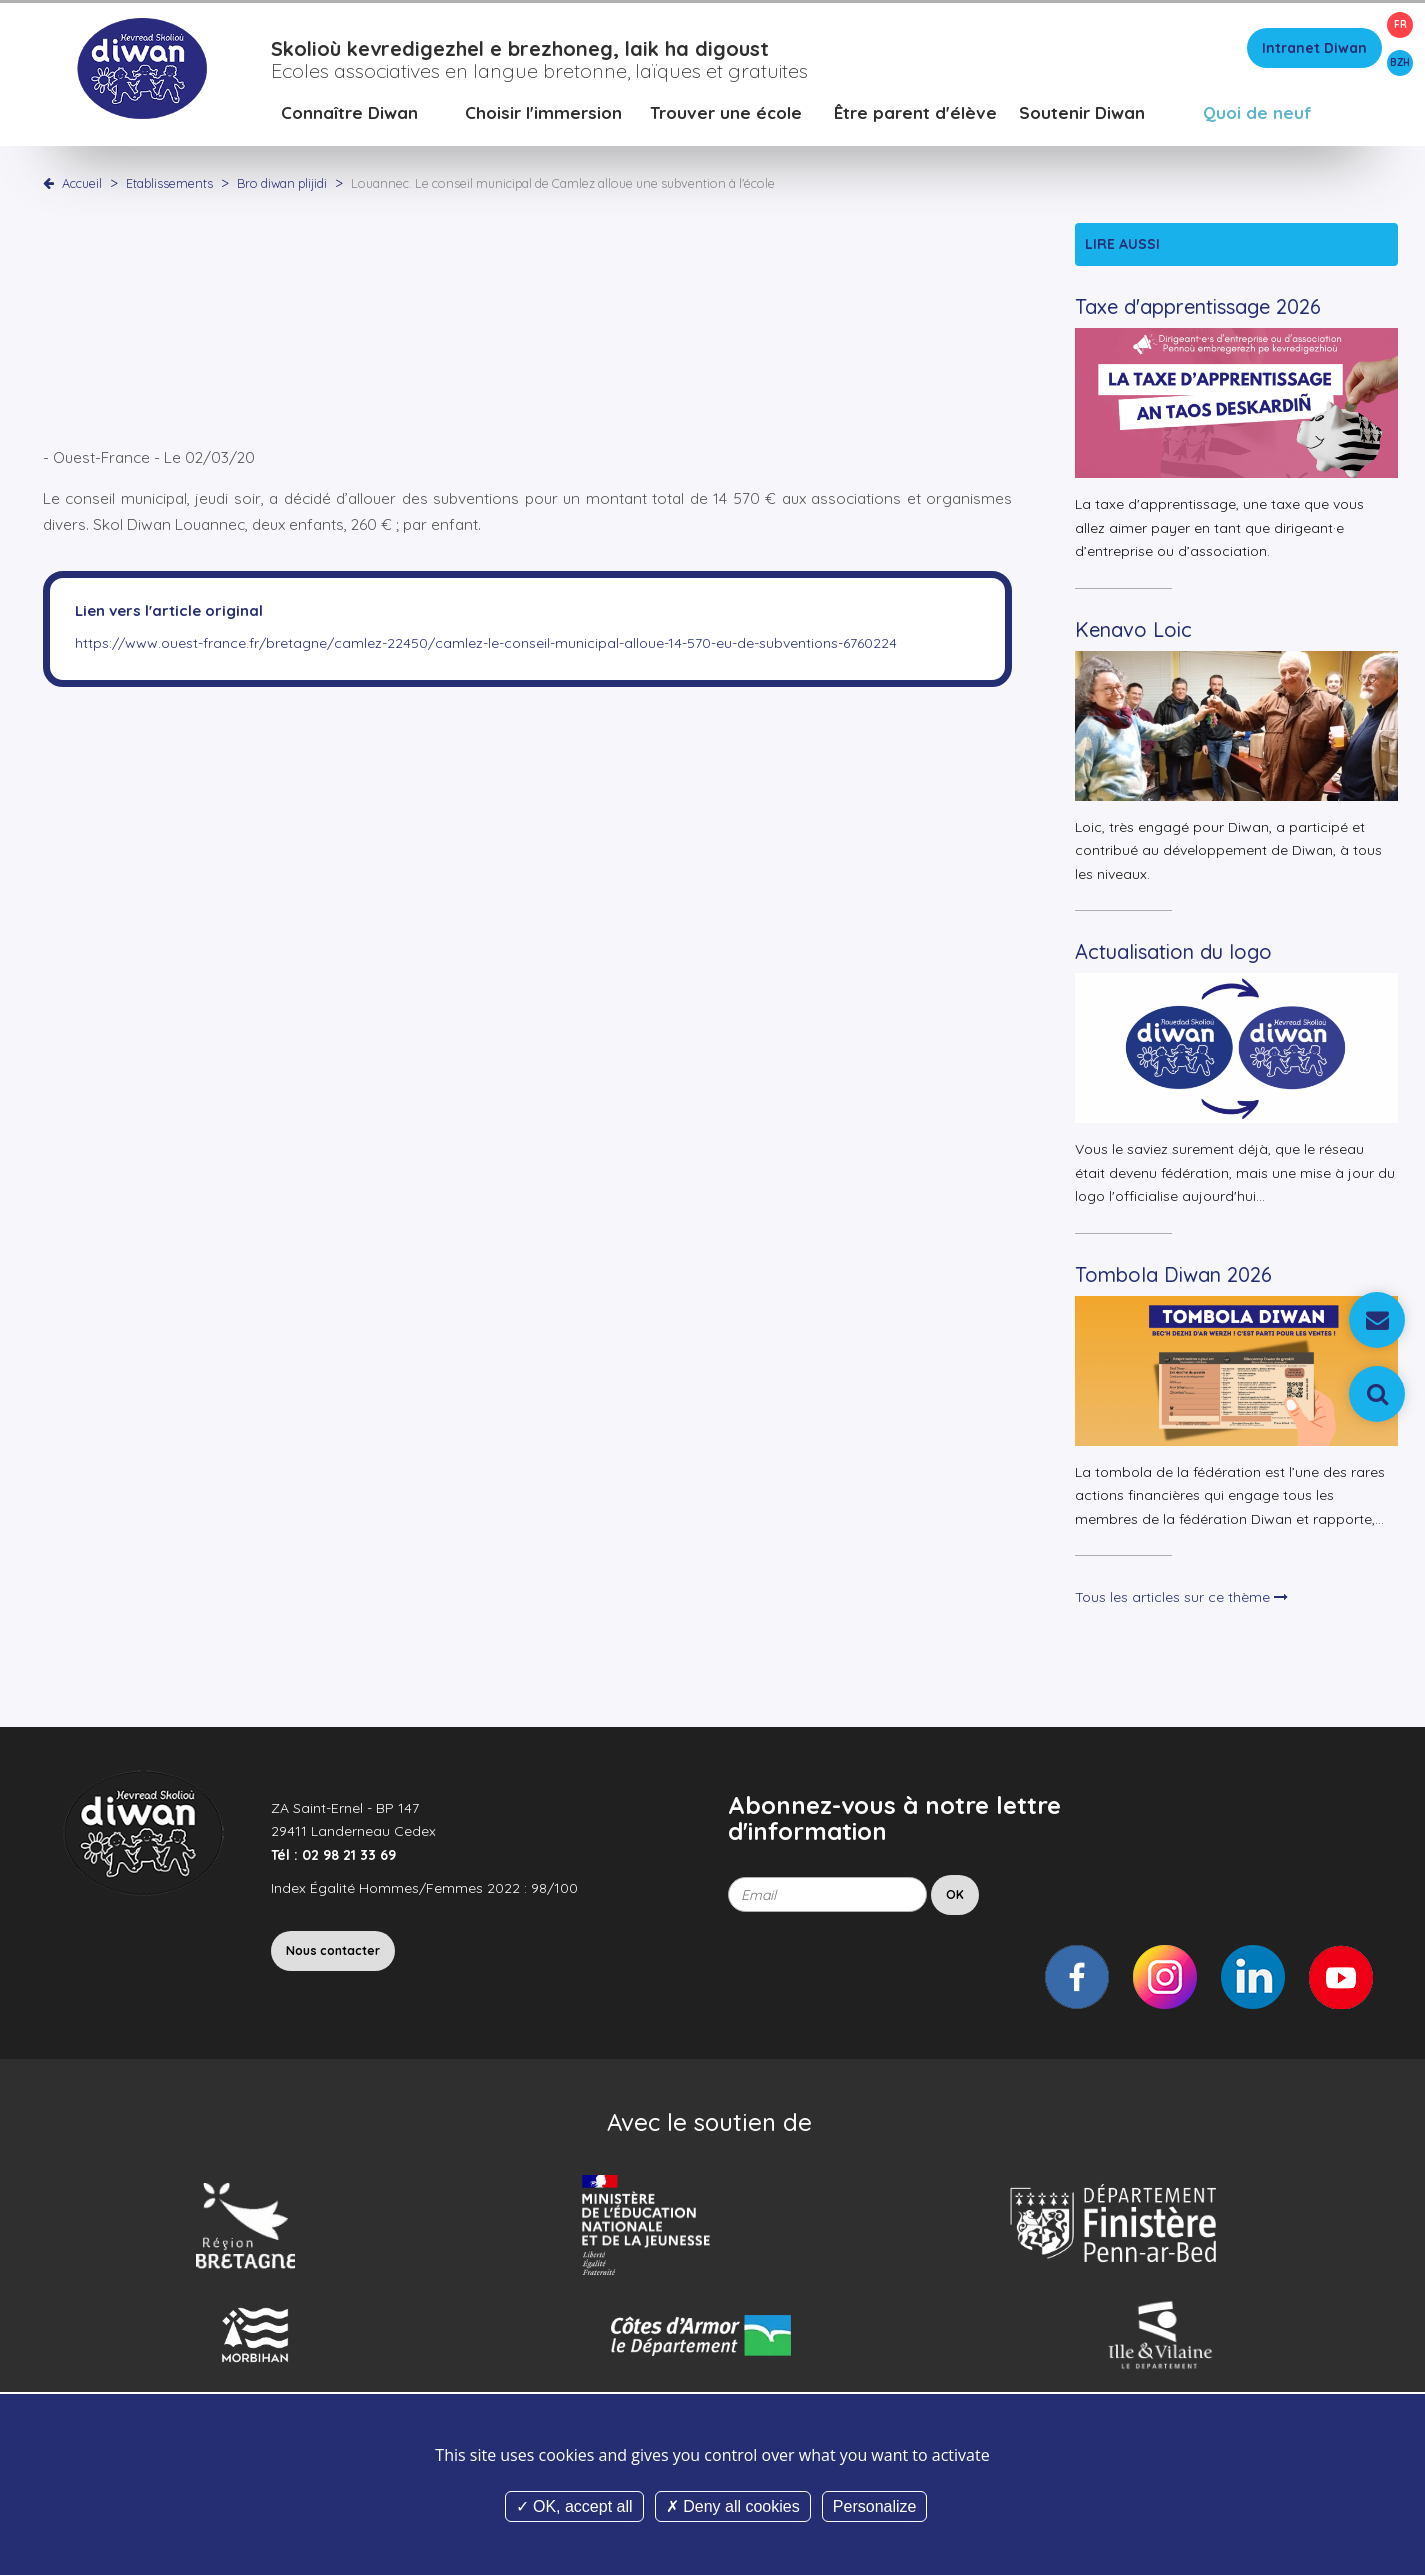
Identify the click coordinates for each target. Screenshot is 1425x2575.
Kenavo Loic (1133, 631)
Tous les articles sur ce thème (1181, 1600)
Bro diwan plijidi (283, 185)
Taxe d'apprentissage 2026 (1198, 309)
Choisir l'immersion (543, 114)
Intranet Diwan (1314, 50)
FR (1400, 24)
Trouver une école (726, 114)
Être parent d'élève (915, 114)
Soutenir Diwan (1082, 114)
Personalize (875, 2506)
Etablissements (171, 185)
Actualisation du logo (1173, 954)
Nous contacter (333, 1952)
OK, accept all (574, 2506)
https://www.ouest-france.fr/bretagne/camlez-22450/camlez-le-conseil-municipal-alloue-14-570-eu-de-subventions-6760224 (486, 645)
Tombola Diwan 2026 (1173, 1276)
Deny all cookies (733, 2506)
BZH (1400, 62)
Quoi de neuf (1257, 114)
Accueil (82, 185)
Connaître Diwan (349, 114)
